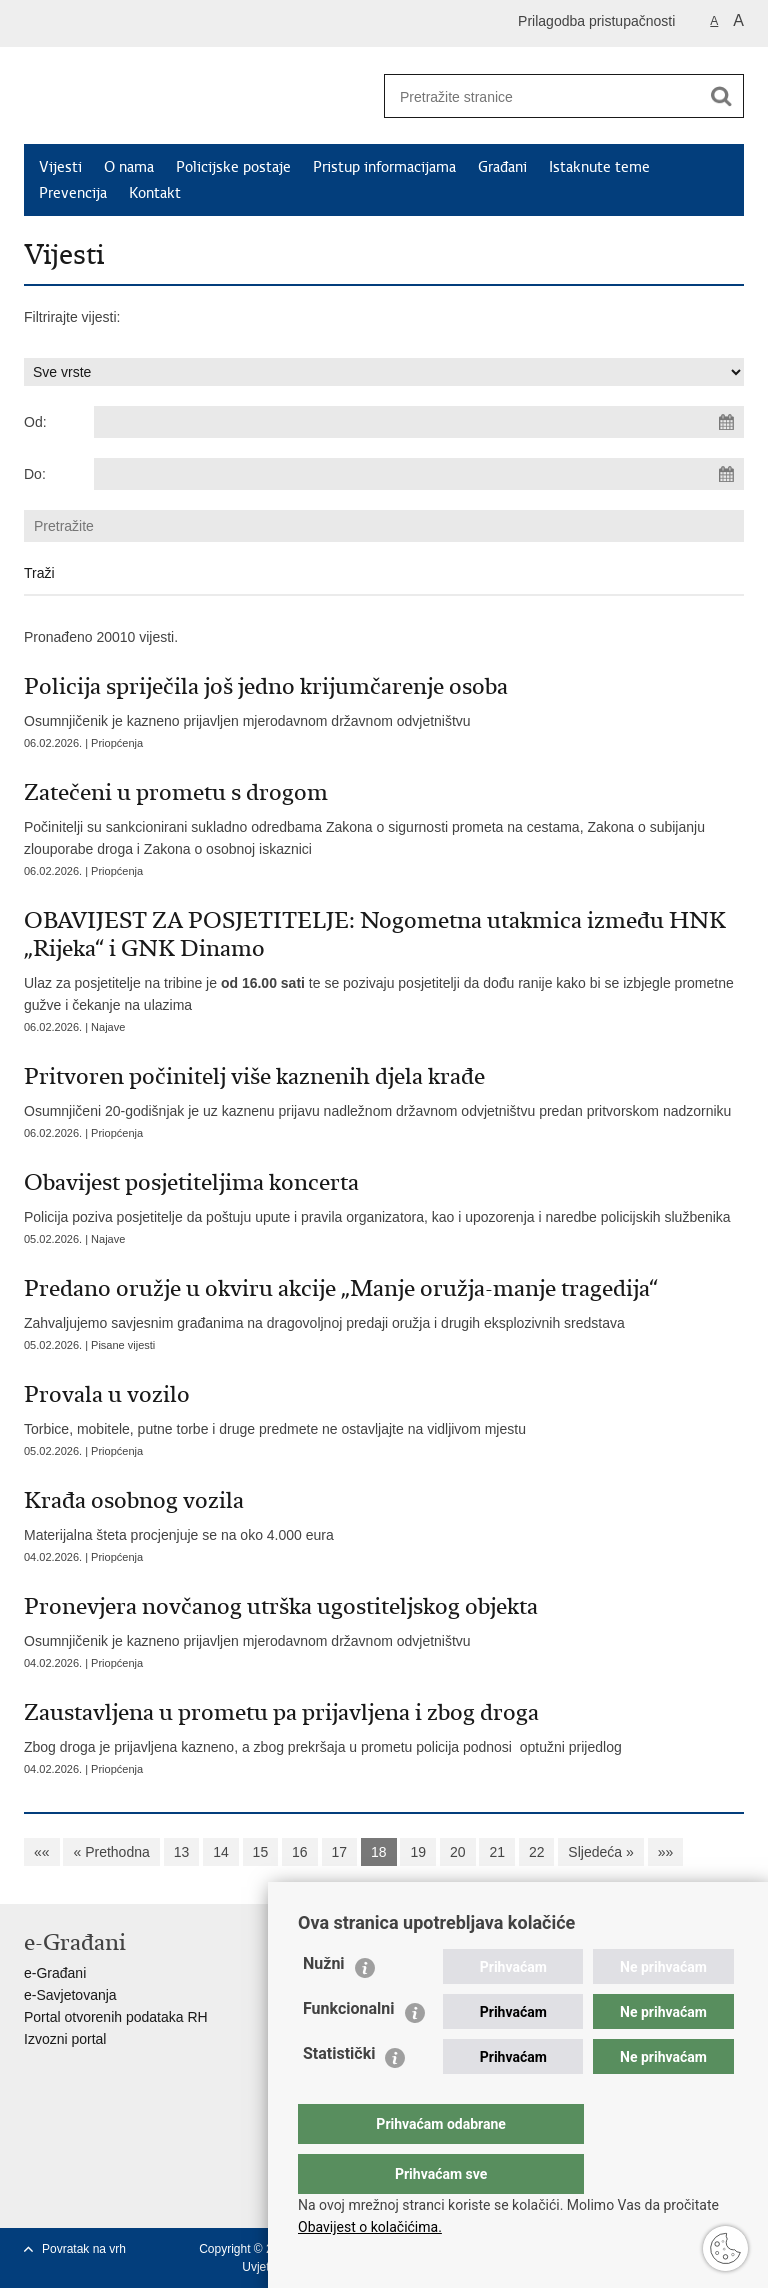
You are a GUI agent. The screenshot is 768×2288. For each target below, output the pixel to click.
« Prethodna (111, 1852)
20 (458, 1852)
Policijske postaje (233, 167)
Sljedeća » (600, 1852)
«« (42, 1852)
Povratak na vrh (84, 2249)
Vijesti (60, 167)
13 (182, 1852)
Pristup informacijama (384, 167)
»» (666, 1852)
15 (261, 1852)
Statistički (339, 2093)
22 (537, 1852)
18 (379, 1852)
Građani (502, 167)
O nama (129, 167)
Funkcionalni (349, 2048)
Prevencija (73, 193)
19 (418, 1852)
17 (340, 1852)
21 (497, 1852)
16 (300, 1852)
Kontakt (155, 193)
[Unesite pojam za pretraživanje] (535, 96)
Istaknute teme (599, 167)
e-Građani (55, 1973)
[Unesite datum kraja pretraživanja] (419, 474)
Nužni (324, 2003)
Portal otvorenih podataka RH (116, 2017)
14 (221, 1852)
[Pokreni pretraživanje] (721, 96)
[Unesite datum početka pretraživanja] (419, 422)
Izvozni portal (65, 2039)
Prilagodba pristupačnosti (596, 21)
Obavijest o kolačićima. (370, 2227)
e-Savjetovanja (70, 1995)
